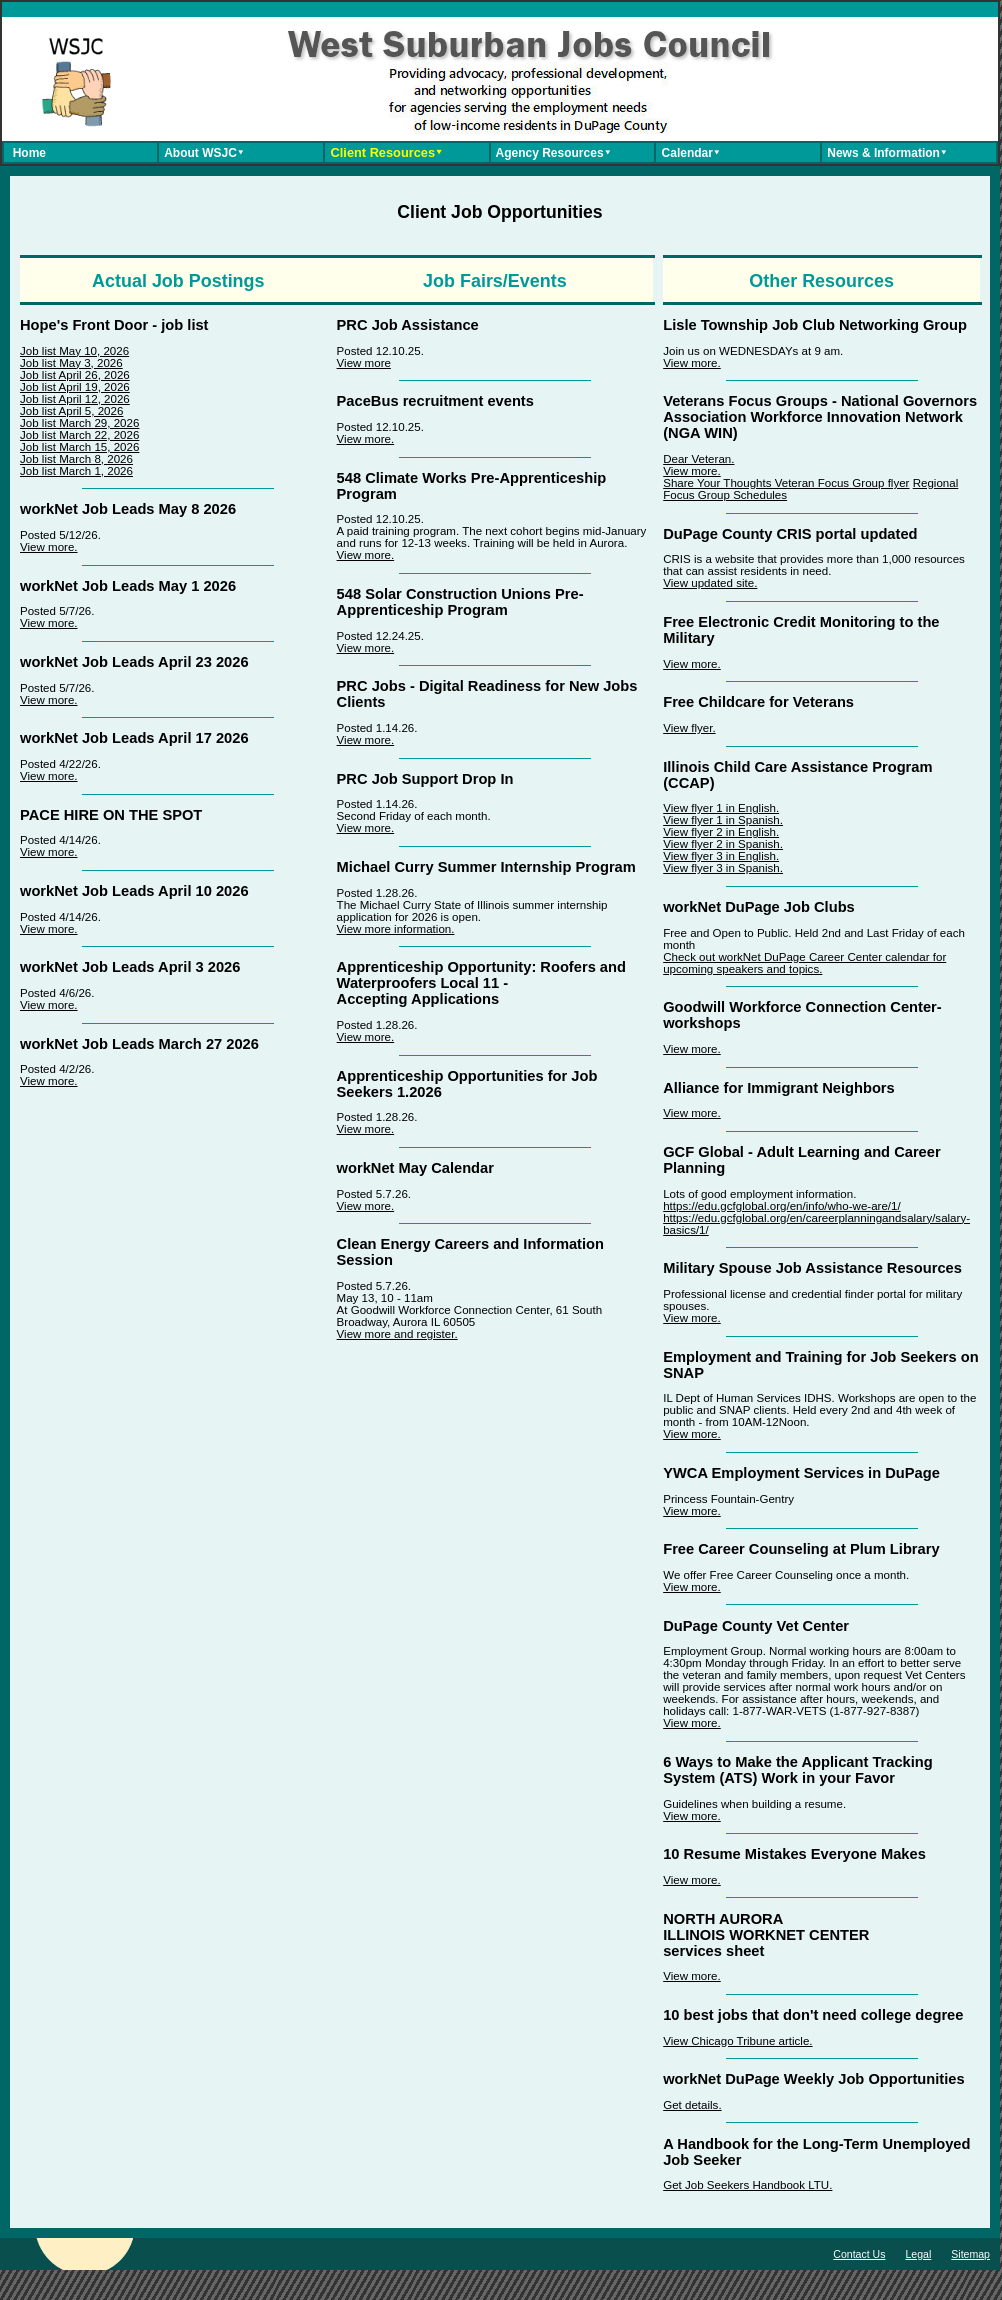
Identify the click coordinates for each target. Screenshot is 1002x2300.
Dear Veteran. (698, 459)
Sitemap (970, 2254)
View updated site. (710, 583)
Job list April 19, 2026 (75, 387)
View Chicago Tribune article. (737, 2041)
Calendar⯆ (689, 153)
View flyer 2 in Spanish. (723, 844)
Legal (918, 2254)
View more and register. (397, 1334)
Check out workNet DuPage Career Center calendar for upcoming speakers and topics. (804, 963)
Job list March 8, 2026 (76, 459)
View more (364, 363)
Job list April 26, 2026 (75, 375)
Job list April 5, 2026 (71, 411)
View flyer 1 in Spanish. (723, 820)
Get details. (692, 2105)
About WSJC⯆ (202, 153)
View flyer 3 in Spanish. (723, 868)
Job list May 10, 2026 (74, 351)
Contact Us (859, 2254)
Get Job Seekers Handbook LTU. (747, 2185)
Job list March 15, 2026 (79, 447)
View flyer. (689, 728)
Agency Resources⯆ (552, 153)
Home (26, 153)
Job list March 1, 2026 (76, 471)
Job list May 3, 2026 (71, 363)
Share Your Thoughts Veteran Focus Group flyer (786, 483)
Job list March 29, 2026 (79, 423)
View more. (49, 547)
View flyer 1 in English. (721, 808)
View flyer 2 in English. (721, 832)
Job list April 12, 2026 (75, 399)
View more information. (396, 929)
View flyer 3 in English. (721, 856)
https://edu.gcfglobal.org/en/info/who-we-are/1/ (782, 1206)
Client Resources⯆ (385, 152)
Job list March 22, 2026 (79, 435)
